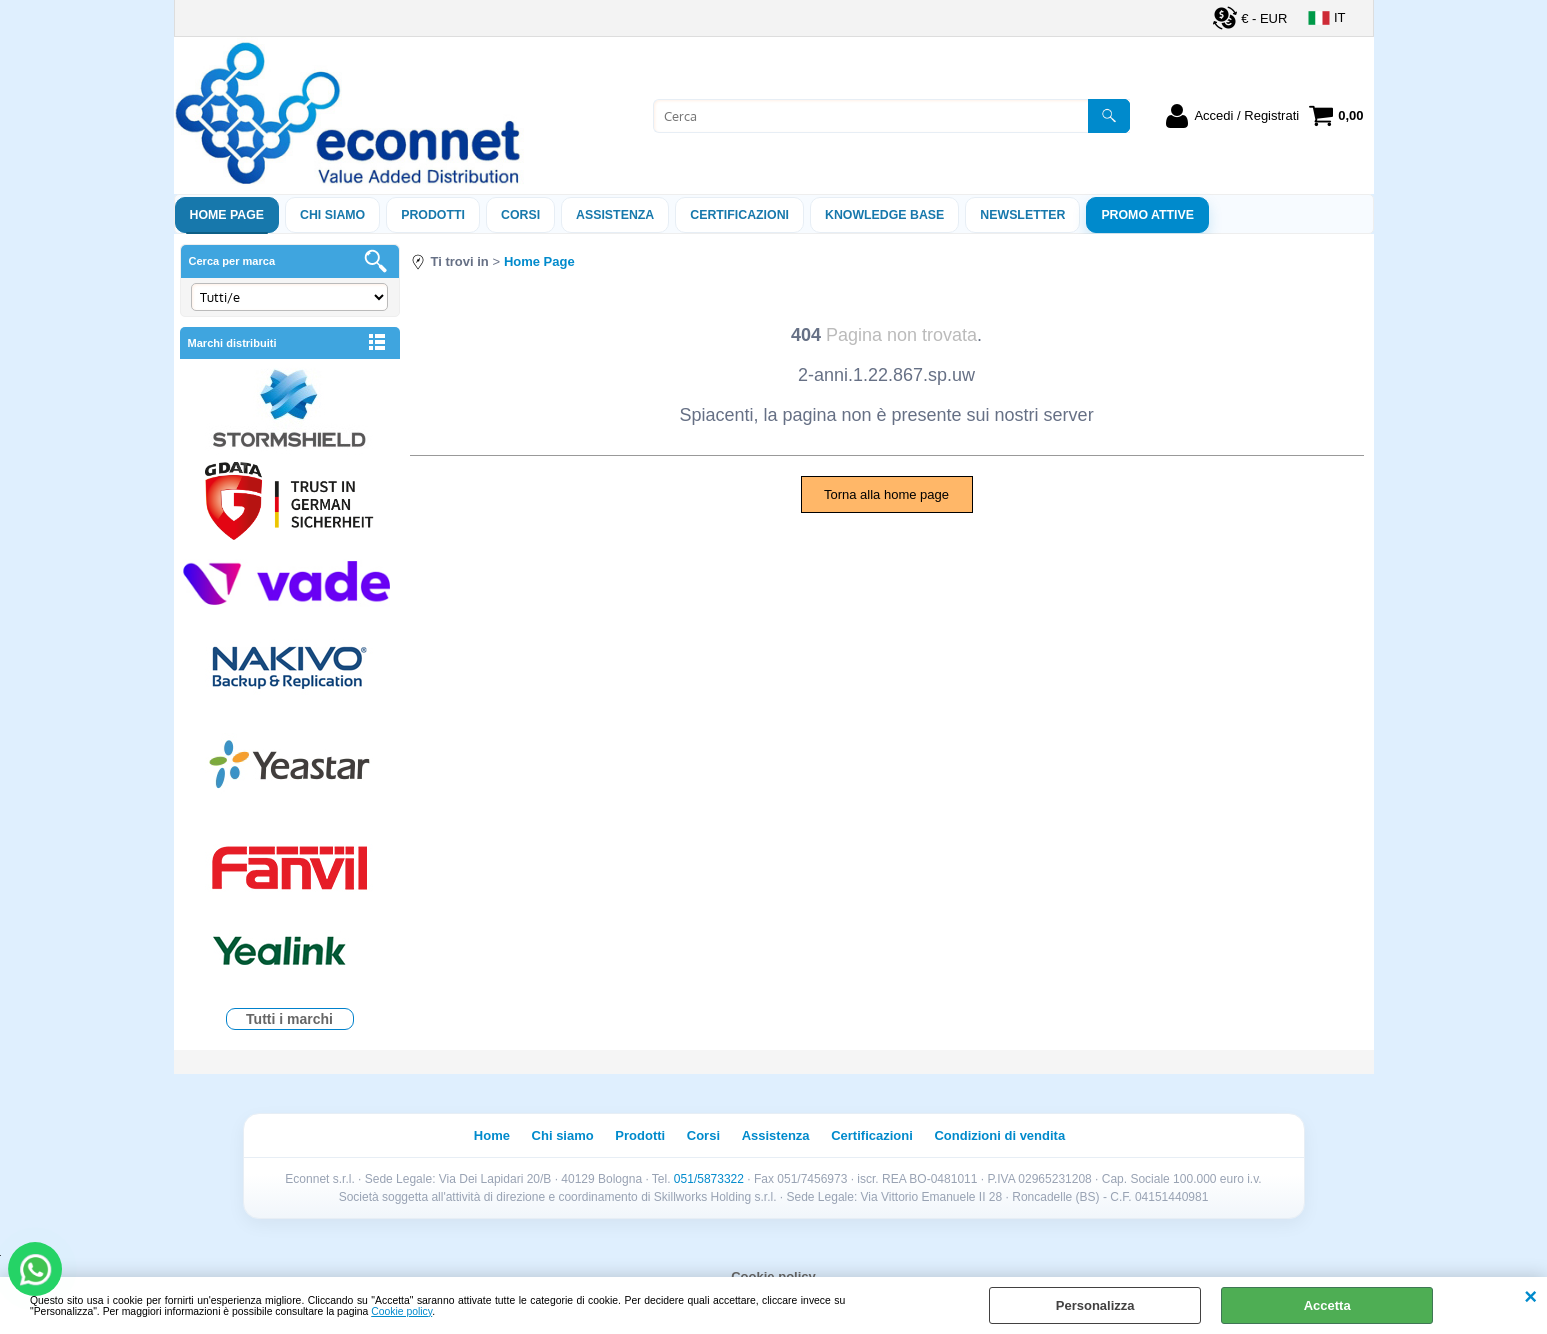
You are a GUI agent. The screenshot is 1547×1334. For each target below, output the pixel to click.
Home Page (227, 215)
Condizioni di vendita (999, 1135)
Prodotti (433, 215)
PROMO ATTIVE (1147, 215)
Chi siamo (332, 215)
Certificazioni (739, 215)
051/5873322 (709, 1179)
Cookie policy (401, 1311)
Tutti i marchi (289, 1019)
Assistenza (776, 1135)
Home (492, 1135)
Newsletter (1022, 215)
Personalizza (1095, 1305)
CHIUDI (1530, 1297)
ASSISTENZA (615, 215)
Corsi (520, 215)
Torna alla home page (886, 494)
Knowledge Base (884, 215)
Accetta (1327, 1305)
